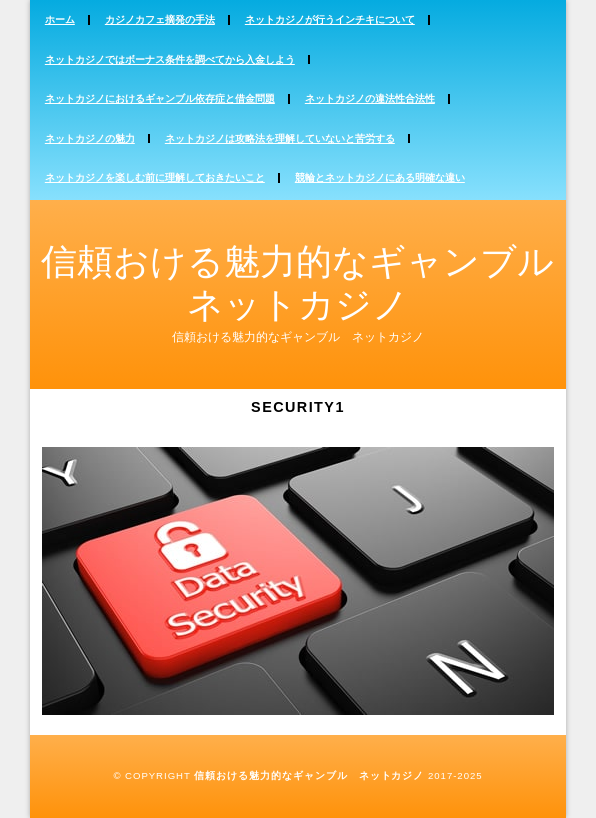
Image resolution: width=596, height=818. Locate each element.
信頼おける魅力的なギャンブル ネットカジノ (309, 775)
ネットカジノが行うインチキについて (330, 19)
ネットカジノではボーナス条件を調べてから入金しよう (170, 59)
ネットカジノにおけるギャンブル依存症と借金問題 (160, 98)
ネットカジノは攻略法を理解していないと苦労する (280, 138)
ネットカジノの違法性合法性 (370, 98)
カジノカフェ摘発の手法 (160, 19)
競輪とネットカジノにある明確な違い (380, 177)
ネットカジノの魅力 (90, 138)
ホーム (60, 19)
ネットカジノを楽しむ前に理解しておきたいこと (155, 177)
